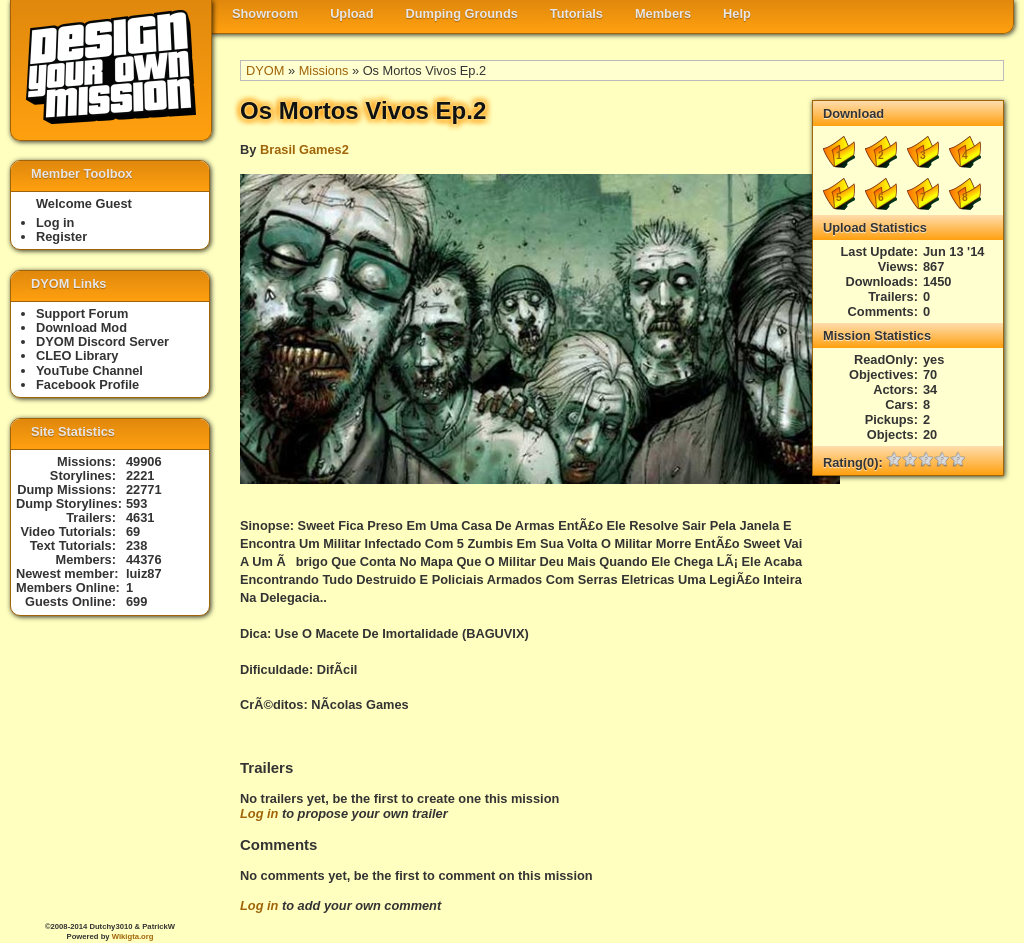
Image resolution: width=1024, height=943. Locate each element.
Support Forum (82, 313)
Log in (259, 813)
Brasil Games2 (304, 149)
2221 (140, 475)
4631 (140, 517)
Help (737, 13)
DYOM (265, 70)
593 (136, 503)
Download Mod (81, 327)
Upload (351, 13)
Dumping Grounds (462, 13)
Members (663, 13)
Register (61, 236)
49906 (144, 461)
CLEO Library (77, 355)
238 (136, 545)
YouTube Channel (89, 370)
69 (133, 531)
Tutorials (576, 13)
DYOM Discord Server (102, 341)
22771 (144, 489)
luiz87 (144, 573)
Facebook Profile (87, 384)
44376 (144, 559)
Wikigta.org (133, 936)
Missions (324, 70)
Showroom (265, 13)
